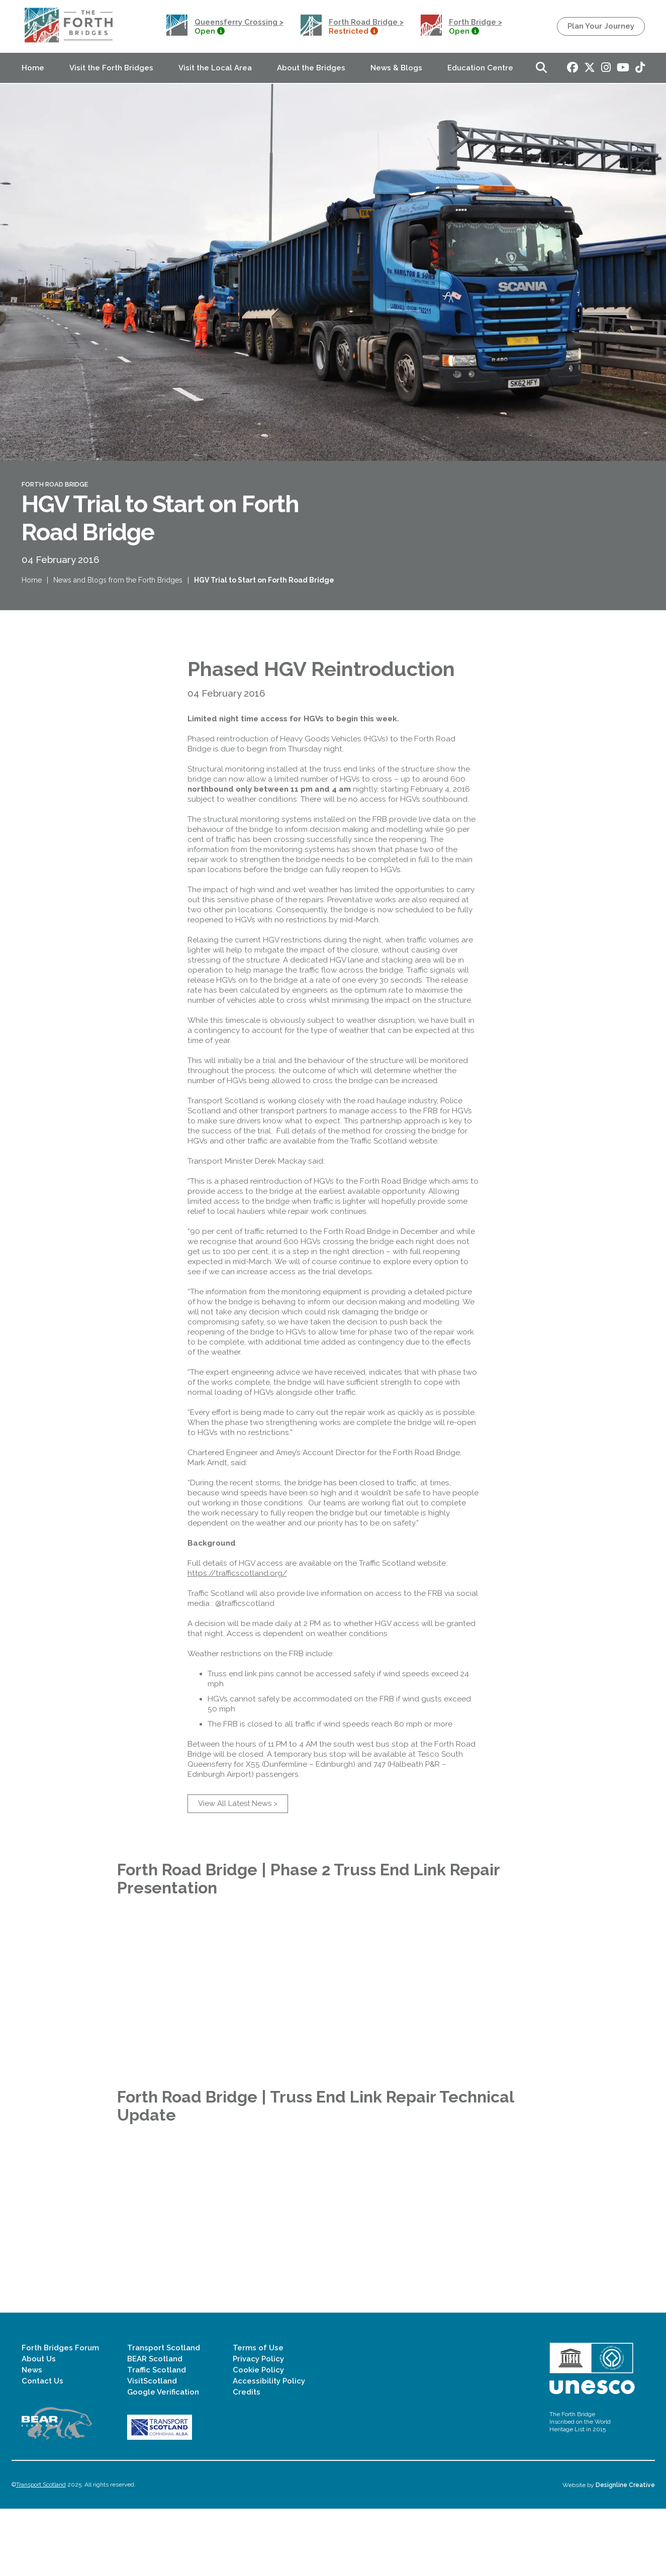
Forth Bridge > (475, 22)
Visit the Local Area (215, 67)
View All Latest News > (237, 1851)
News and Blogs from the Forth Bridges (117, 595)
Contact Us (42, 2448)
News (32, 2437)
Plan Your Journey (600, 26)
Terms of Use (258, 2415)
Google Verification (163, 2459)
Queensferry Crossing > (239, 22)
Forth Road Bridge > (366, 22)
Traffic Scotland (156, 2437)
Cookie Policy (258, 2437)
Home (33, 67)
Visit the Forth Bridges (111, 67)
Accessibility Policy (269, 2448)
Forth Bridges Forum (60, 2415)
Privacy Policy (258, 2426)
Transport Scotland (163, 2415)
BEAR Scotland (154, 2426)
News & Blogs (396, 67)
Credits (246, 2459)
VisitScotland (152, 2448)
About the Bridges (311, 67)
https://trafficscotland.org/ (237, 1621)
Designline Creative (625, 2551)
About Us (39, 2426)
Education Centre (480, 67)
